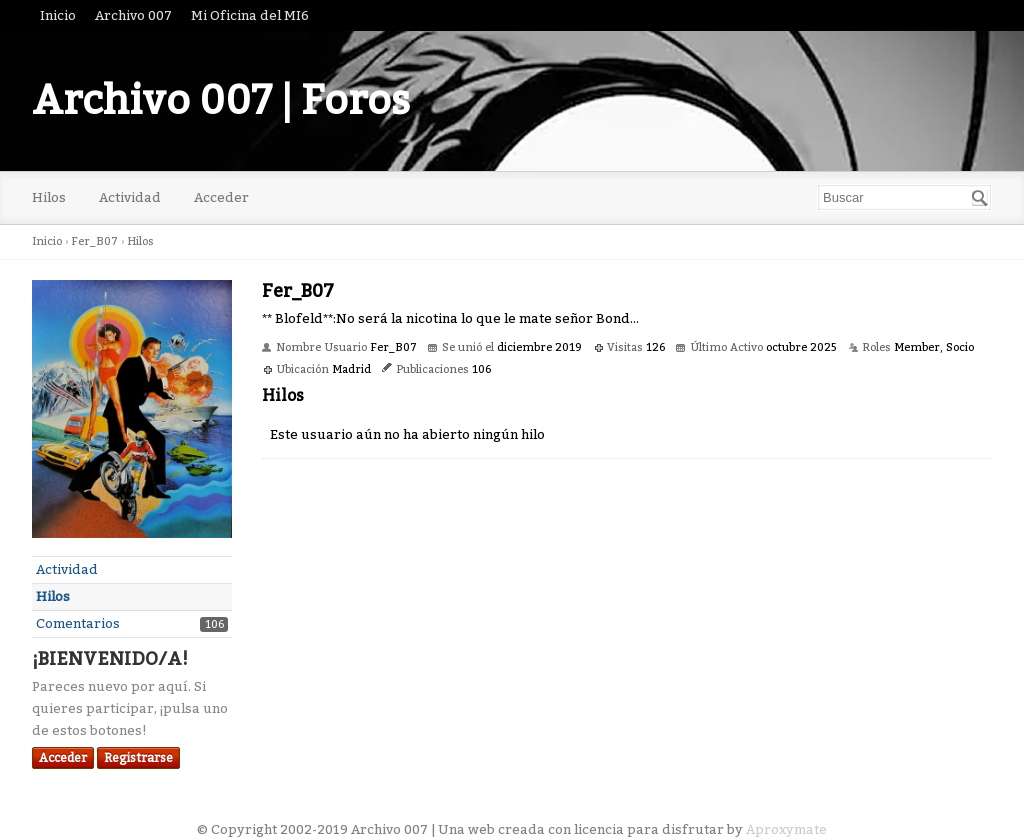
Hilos (49, 197)
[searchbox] (904, 197)
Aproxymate (786, 829)
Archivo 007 (133, 15)
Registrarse (138, 758)
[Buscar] (980, 198)
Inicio (58, 15)
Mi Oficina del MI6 (250, 15)
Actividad (130, 197)
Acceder (221, 197)
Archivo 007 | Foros (221, 101)
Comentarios (78, 623)
